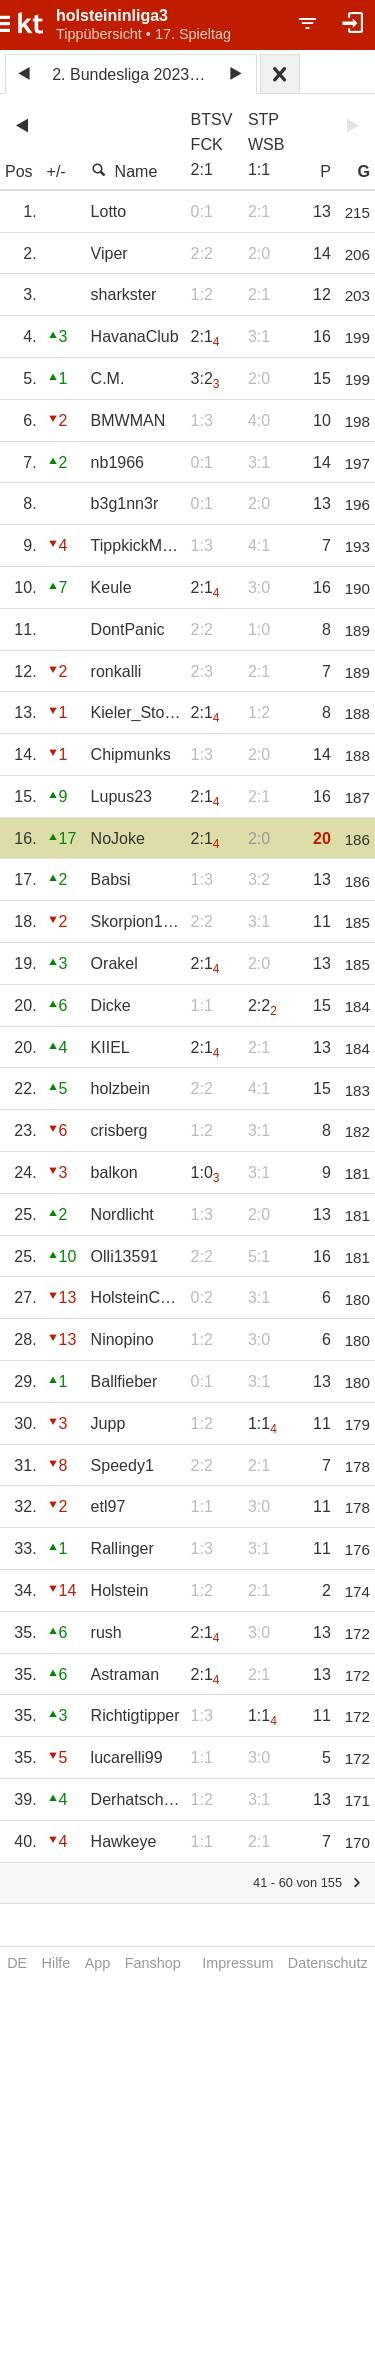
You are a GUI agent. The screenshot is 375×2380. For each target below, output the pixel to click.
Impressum (237, 1963)
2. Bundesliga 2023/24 (131, 74)
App (98, 1963)
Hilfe (56, 1963)
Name (124, 171)
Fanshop (153, 1963)
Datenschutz (328, 1963)
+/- (56, 171)
